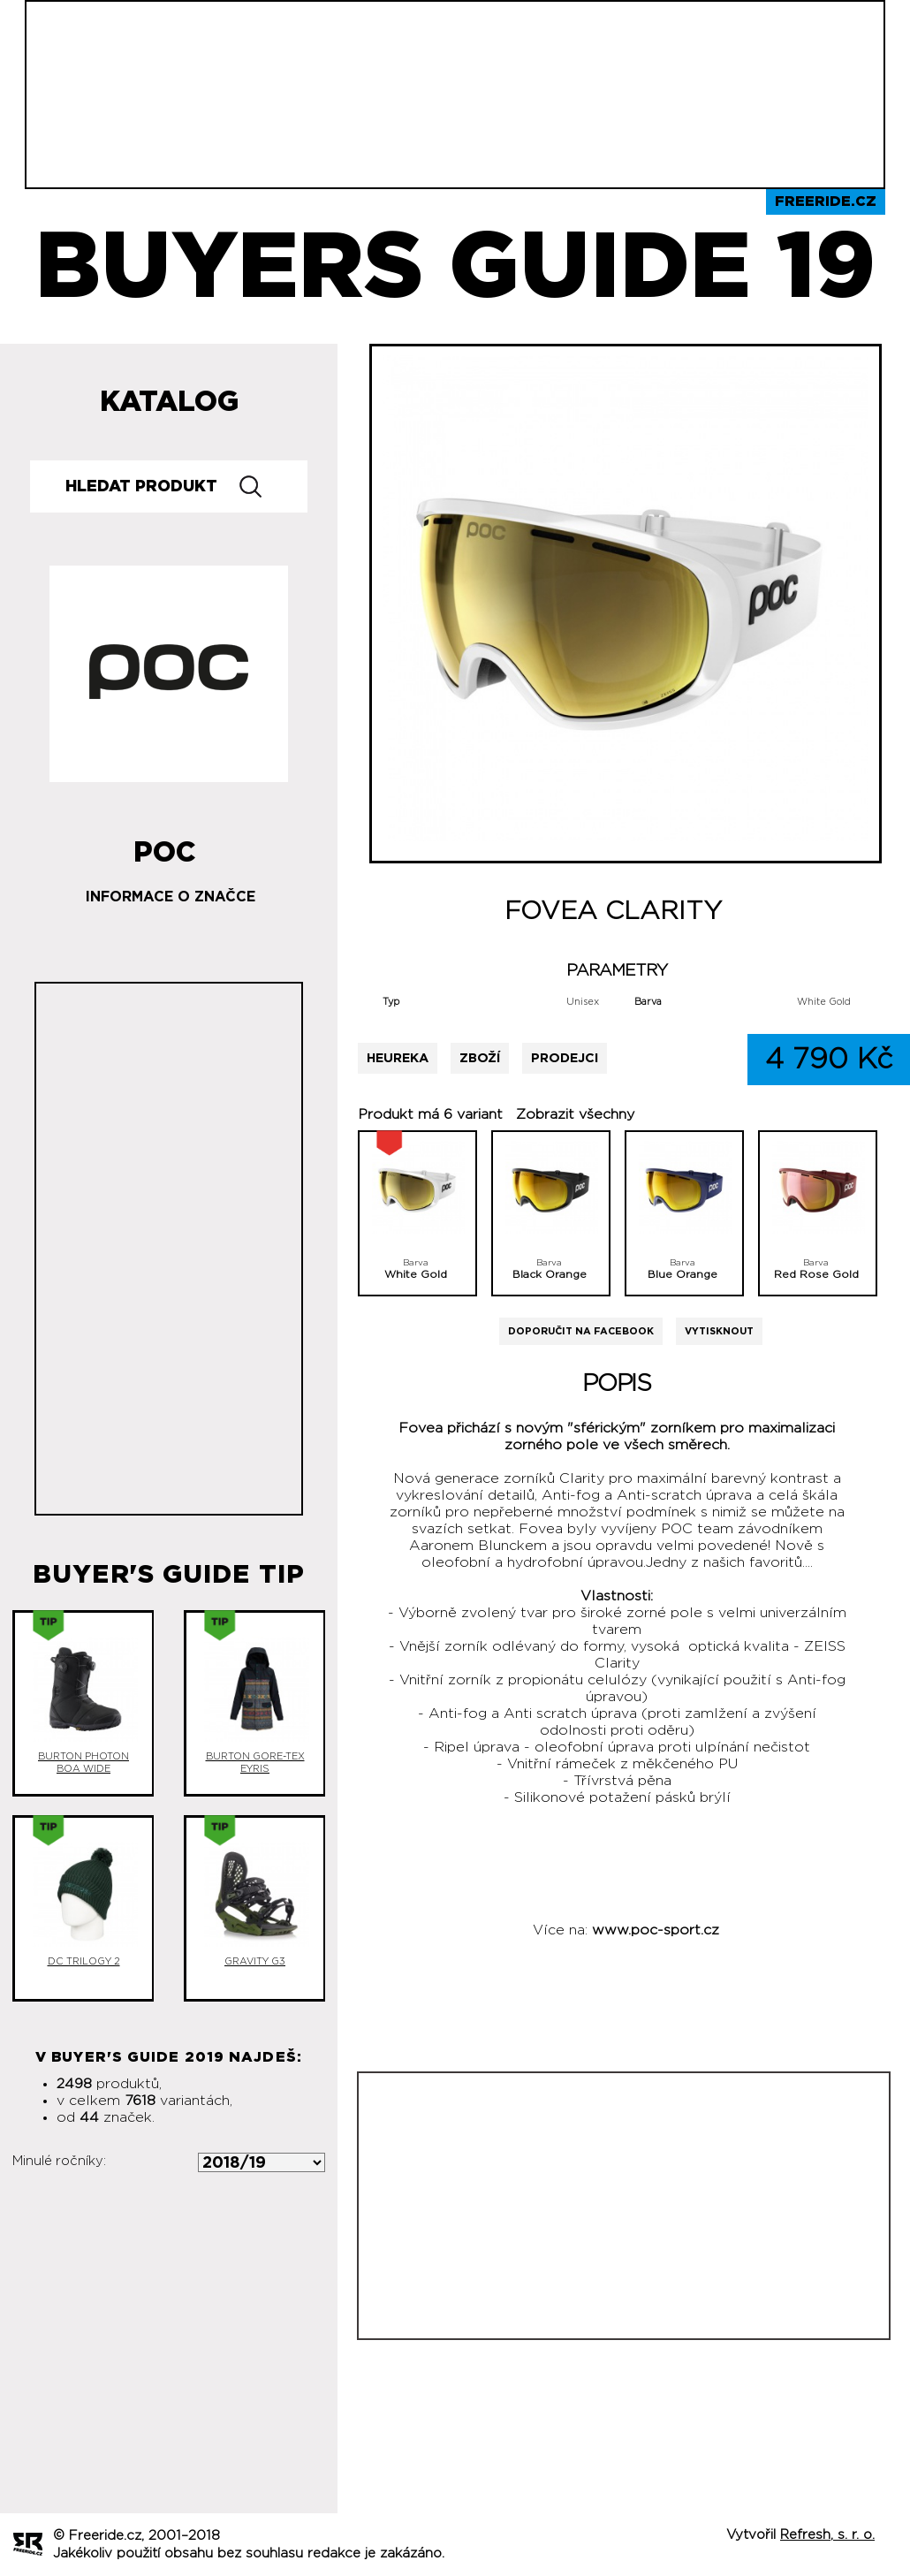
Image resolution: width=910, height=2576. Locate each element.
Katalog (169, 402)
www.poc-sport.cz (655, 1930)
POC (164, 846)
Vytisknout (719, 1331)
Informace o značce (170, 897)
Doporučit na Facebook (581, 1331)
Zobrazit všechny (575, 1114)
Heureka (397, 1058)
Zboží (479, 1058)
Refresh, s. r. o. (827, 2535)
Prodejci (564, 1058)
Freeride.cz (825, 201)
